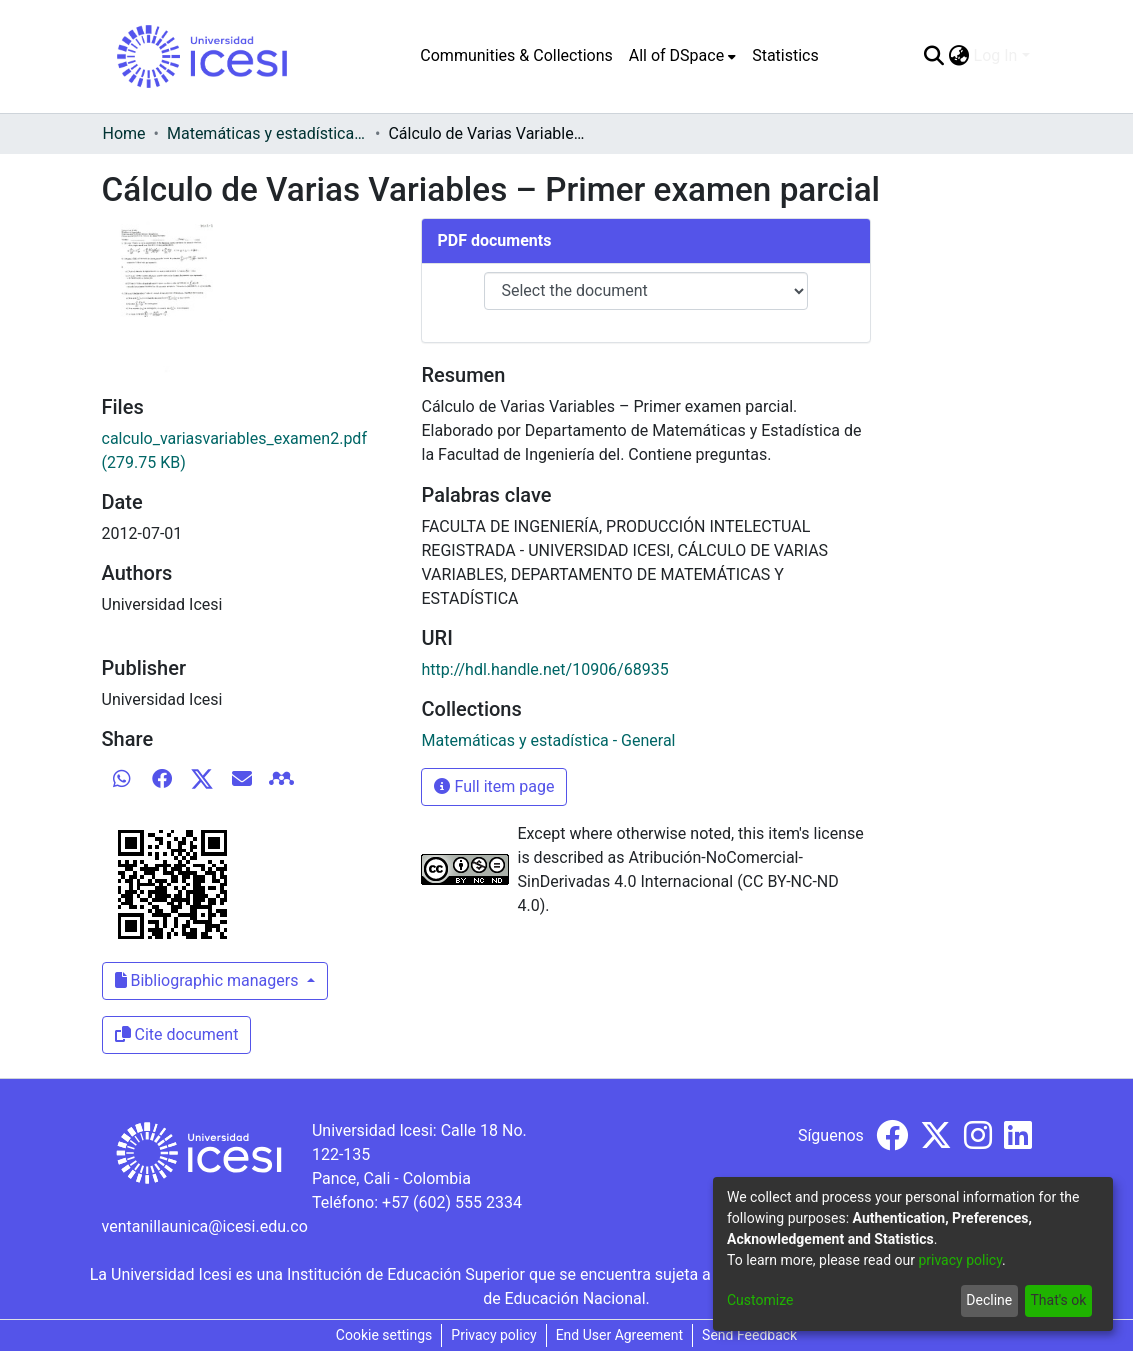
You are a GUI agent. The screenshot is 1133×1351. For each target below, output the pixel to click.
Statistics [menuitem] (785, 55)
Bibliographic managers (209, 980)
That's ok (1058, 1300)
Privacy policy (493, 1335)
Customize (760, 1300)
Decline (989, 1300)
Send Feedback (749, 1335)
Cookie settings (384, 1335)
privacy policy (960, 1260)
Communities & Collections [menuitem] (516, 55)
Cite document (177, 1034)
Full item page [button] (494, 786)
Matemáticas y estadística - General (267, 133)
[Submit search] (934, 56)
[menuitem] (682, 56)
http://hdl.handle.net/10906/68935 (544, 669)
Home (124, 133)
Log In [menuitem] (996, 55)
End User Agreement (619, 1335)
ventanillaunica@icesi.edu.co (205, 1226)
